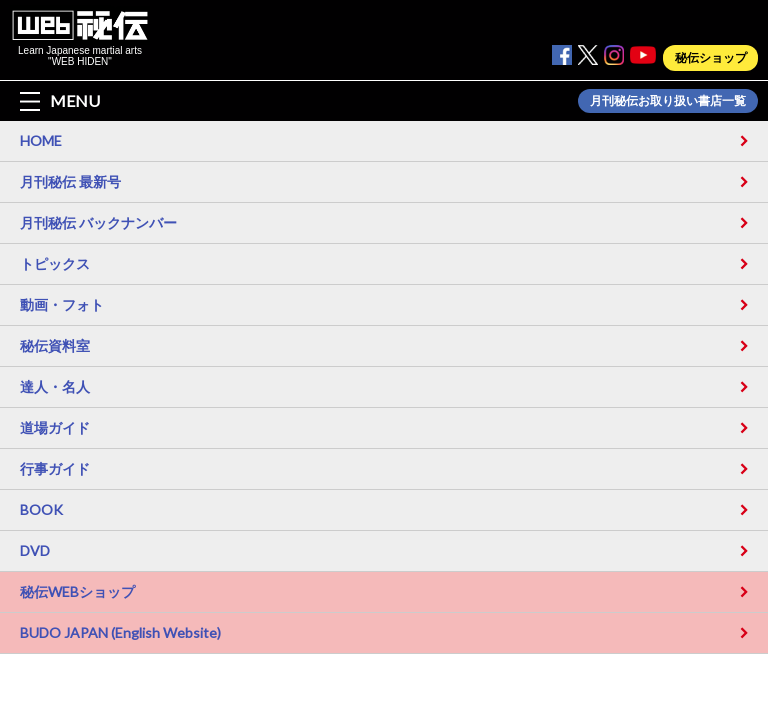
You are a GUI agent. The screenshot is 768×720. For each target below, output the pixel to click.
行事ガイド (55, 468)
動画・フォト (62, 304)
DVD (35, 550)
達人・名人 (55, 386)
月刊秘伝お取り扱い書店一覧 (668, 101)
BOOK (41, 509)
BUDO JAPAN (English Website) (120, 632)
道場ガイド (55, 427)
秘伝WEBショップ (77, 591)
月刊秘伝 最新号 (70, 181)
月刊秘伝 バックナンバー (98, 222)
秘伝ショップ (711, 58)
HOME (41, 140)
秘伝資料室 (55, 345)
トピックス (55, 263)
